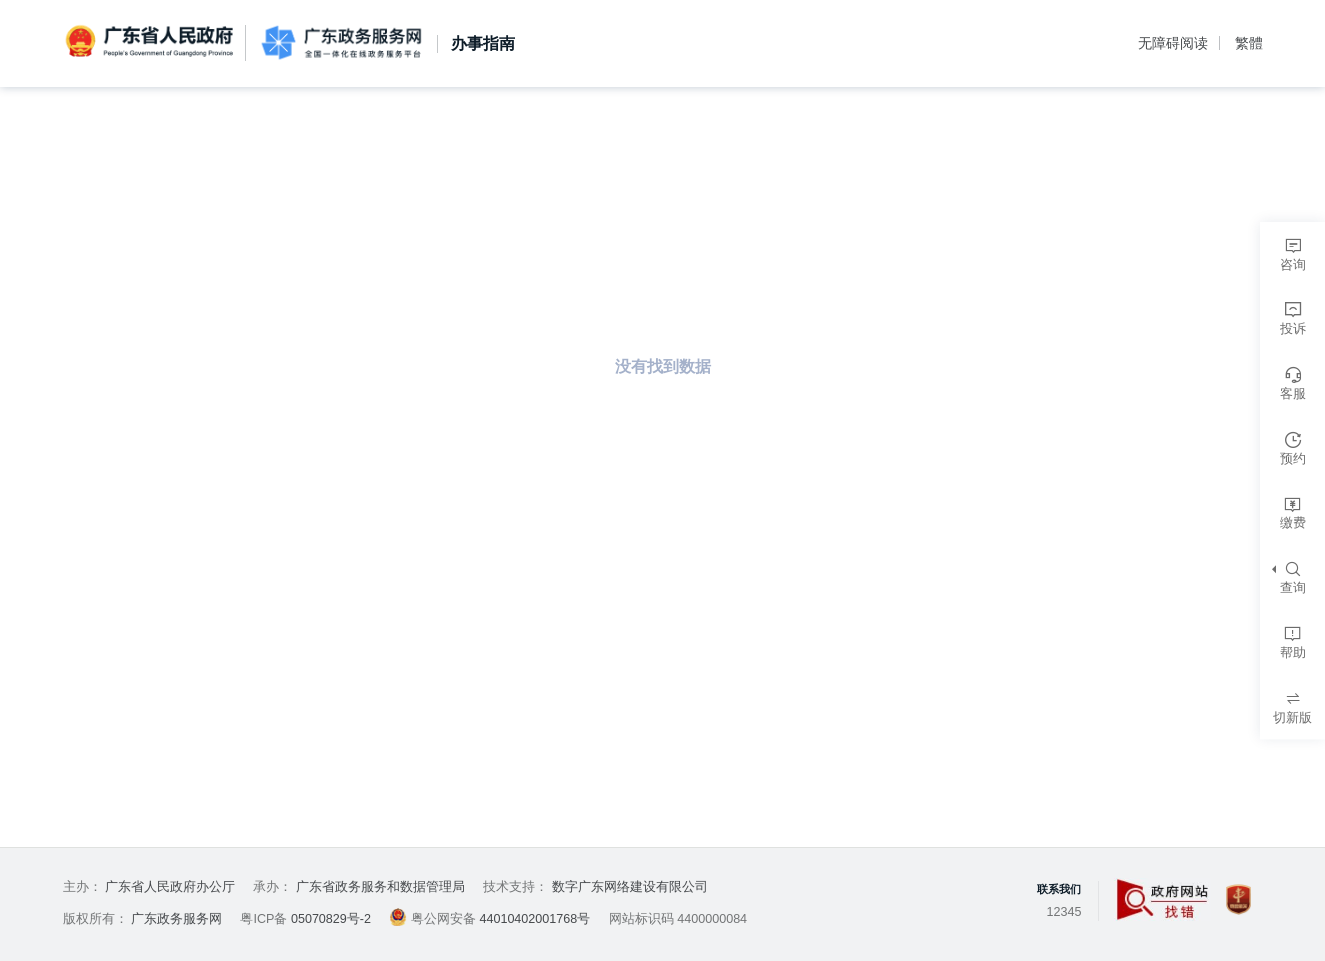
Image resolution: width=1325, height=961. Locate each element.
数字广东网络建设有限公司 (630, 887)
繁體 (1249, 43)
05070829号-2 (331, 919)
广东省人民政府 (152, 41)
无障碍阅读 (1173, 43)
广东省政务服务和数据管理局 (380, 887)
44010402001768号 (534, 919)
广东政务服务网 (340, 43)
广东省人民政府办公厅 (170, 887)
